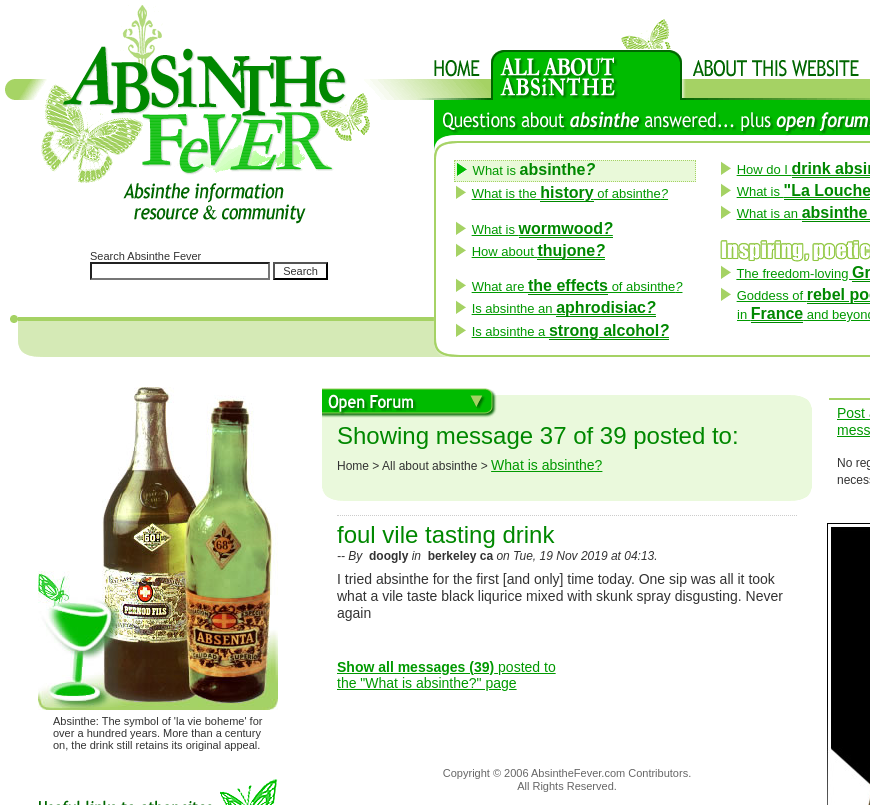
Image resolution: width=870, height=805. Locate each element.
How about (538, 251)
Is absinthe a (570, 331)
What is (542, 229)
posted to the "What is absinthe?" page (446, 675)
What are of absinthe (577, 286)
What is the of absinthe (570, 193)
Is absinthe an (564, 308)
